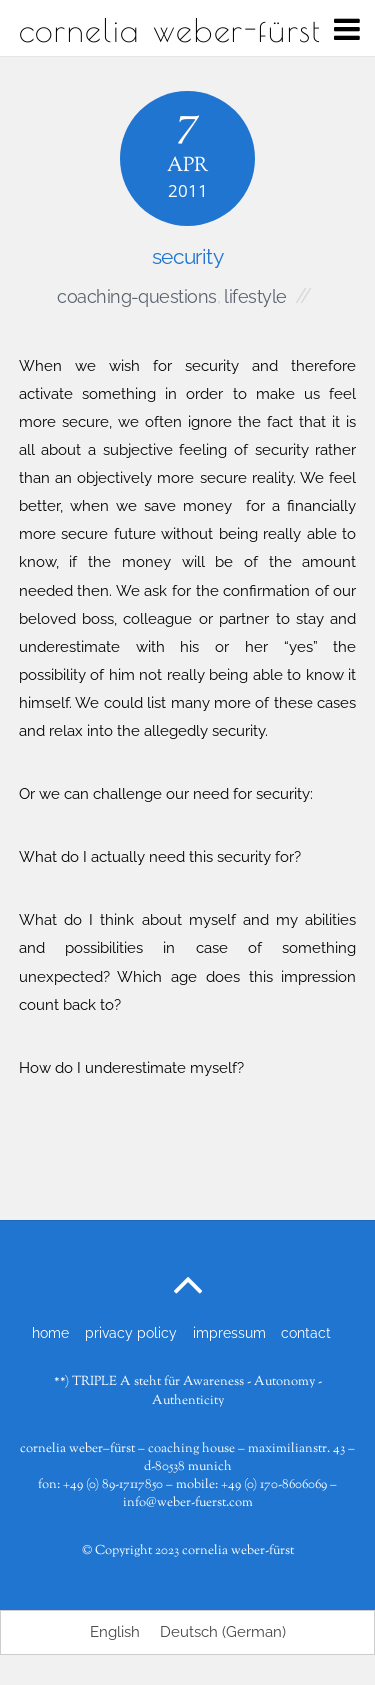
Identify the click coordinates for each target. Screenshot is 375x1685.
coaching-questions (136, 296)
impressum (229, 1332)
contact (306, 1332)
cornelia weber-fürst (238, 1551)
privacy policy (131, 1332)
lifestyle (255, 296)
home (50, 1332)
